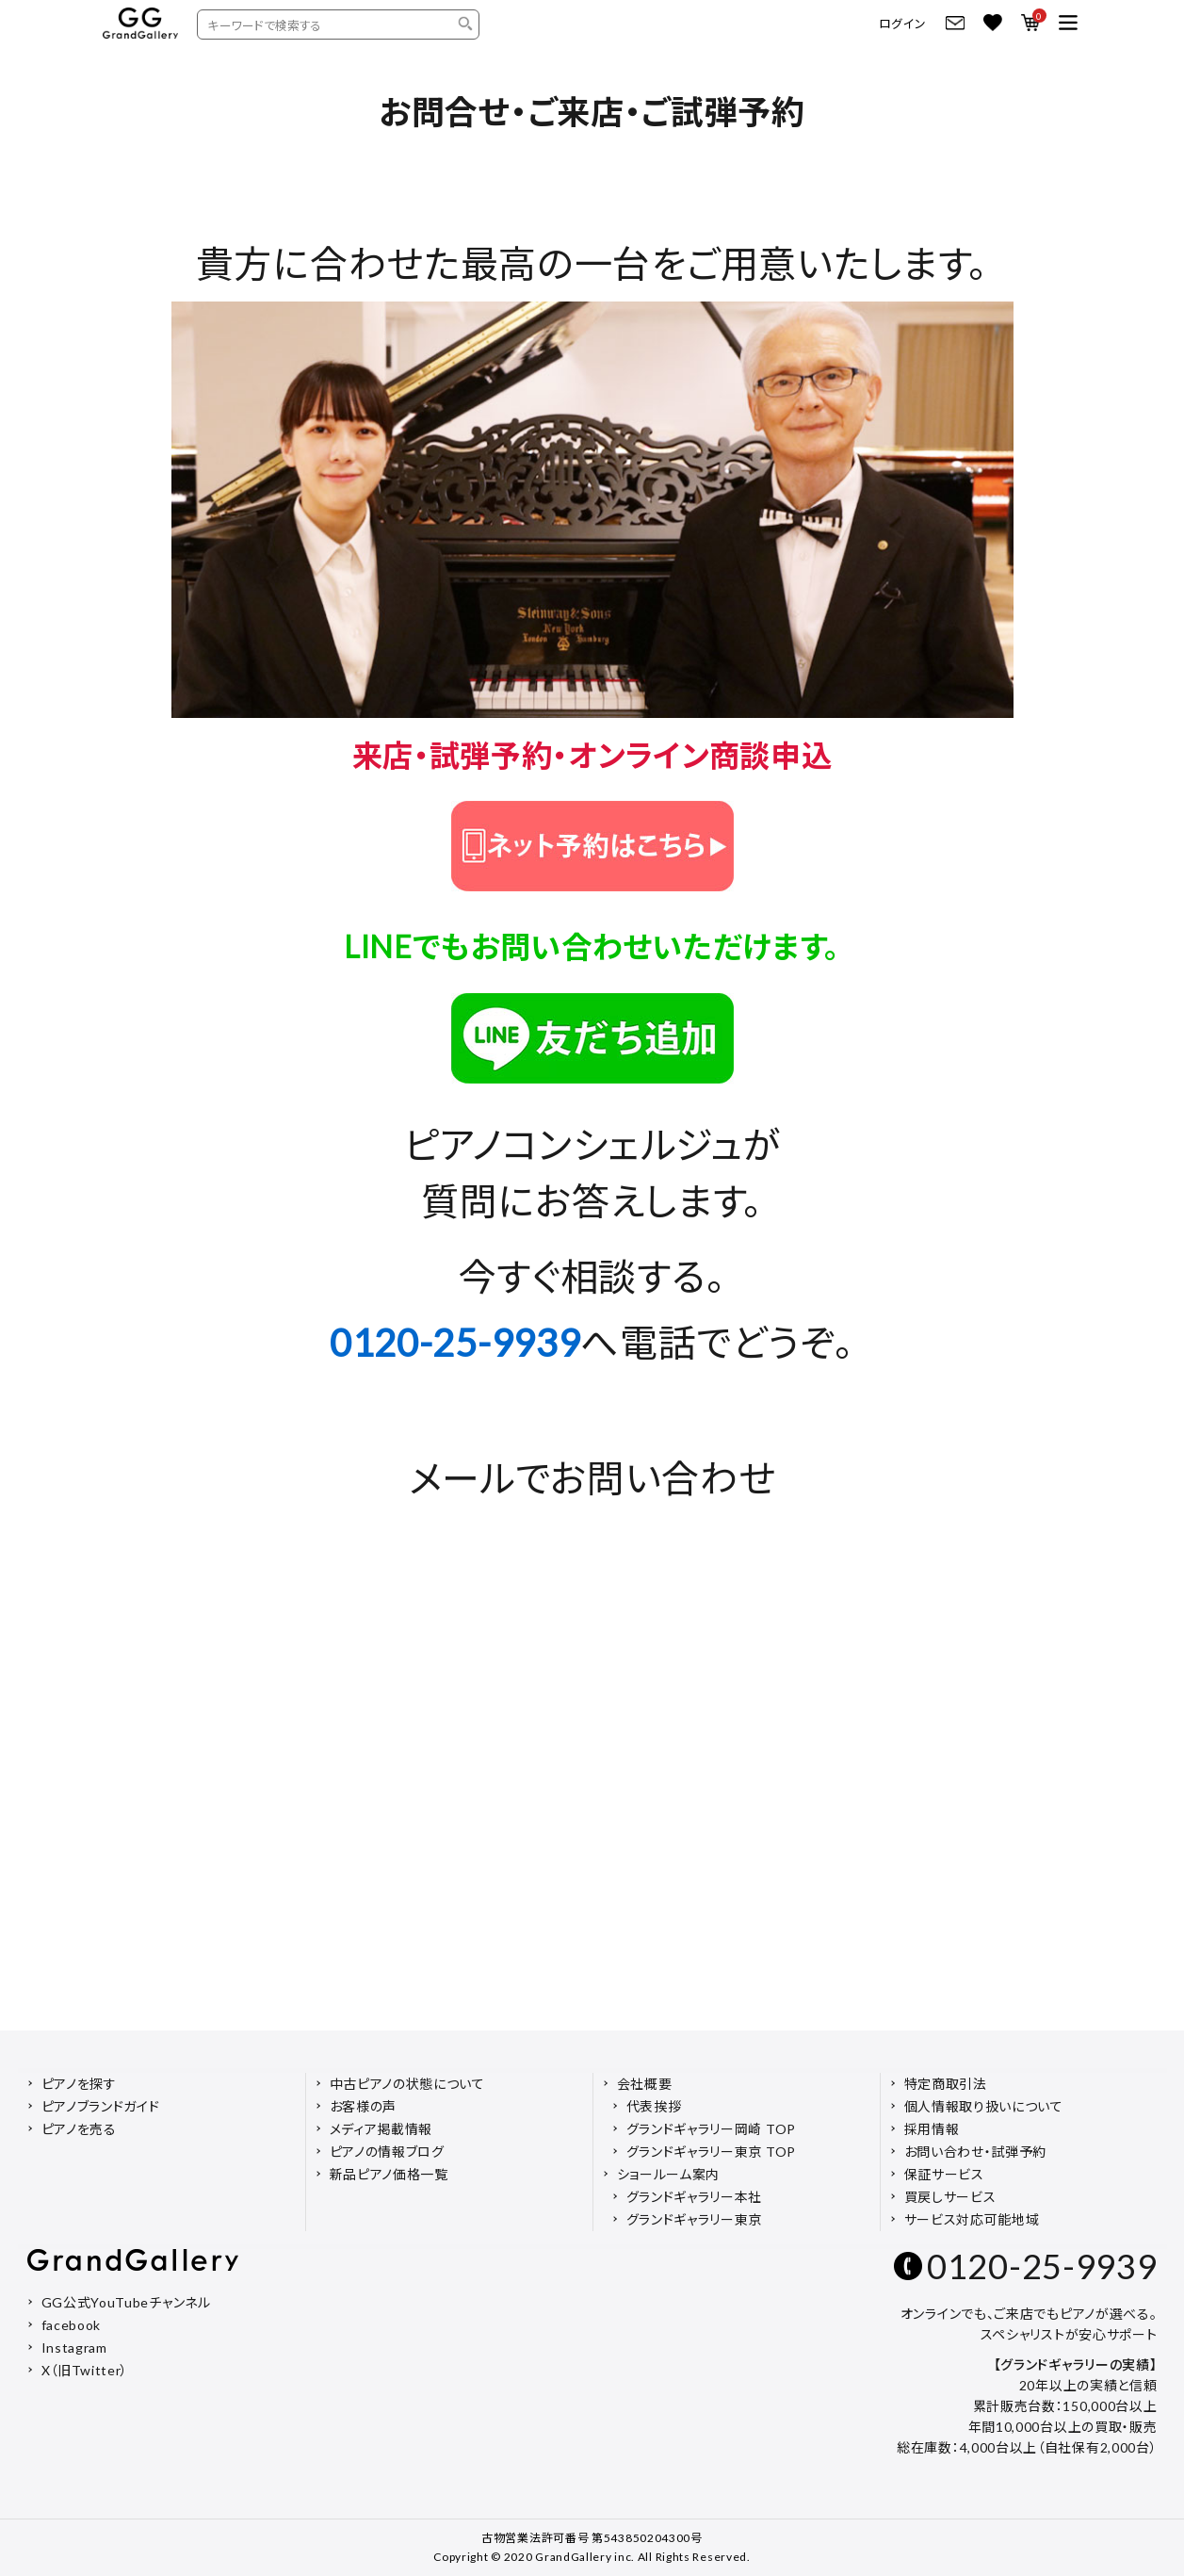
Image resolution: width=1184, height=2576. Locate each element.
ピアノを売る (79, 2129)
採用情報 (932, 2129)
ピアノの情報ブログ (387, 2152)
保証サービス (944, 2174)
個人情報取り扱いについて (983, 2106)
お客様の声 (363, 2106)
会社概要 (645, 2084)
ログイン (903, 24)
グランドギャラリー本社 (694, 2197)
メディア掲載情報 (381, 2129)
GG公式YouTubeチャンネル (126, 2302)
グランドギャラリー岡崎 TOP (711, 2129)
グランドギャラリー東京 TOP (711, 2152)
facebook (71, 2325)
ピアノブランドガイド (100, 2106)
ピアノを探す (79, 2084)
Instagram (74, 2348)
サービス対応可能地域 (972, 2219)
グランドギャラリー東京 (694, 2219)
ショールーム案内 (669, 2174)
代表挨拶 (654, 2106)
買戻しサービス (950, 2197)
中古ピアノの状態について (407, 2084)
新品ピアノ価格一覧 (389, 2174)
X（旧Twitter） (85, 2370)
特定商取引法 (945, 2084)
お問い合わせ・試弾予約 (975, 2152)
